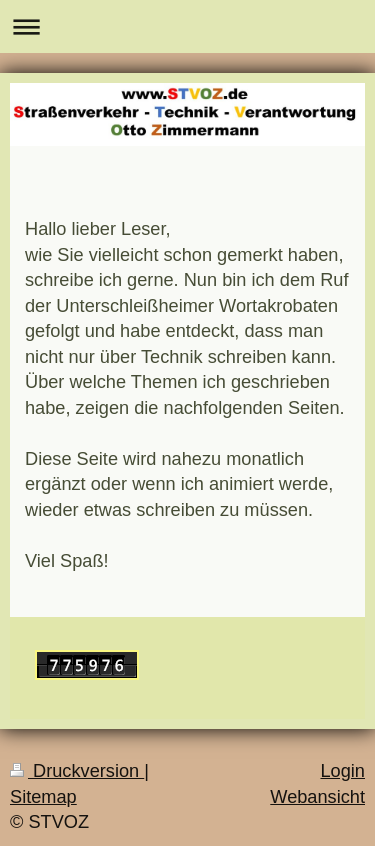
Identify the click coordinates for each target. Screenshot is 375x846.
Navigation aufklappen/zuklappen (187, 26)
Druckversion (77, 771)
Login (342, 771)
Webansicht (317, 797)
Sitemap (43, 797)
